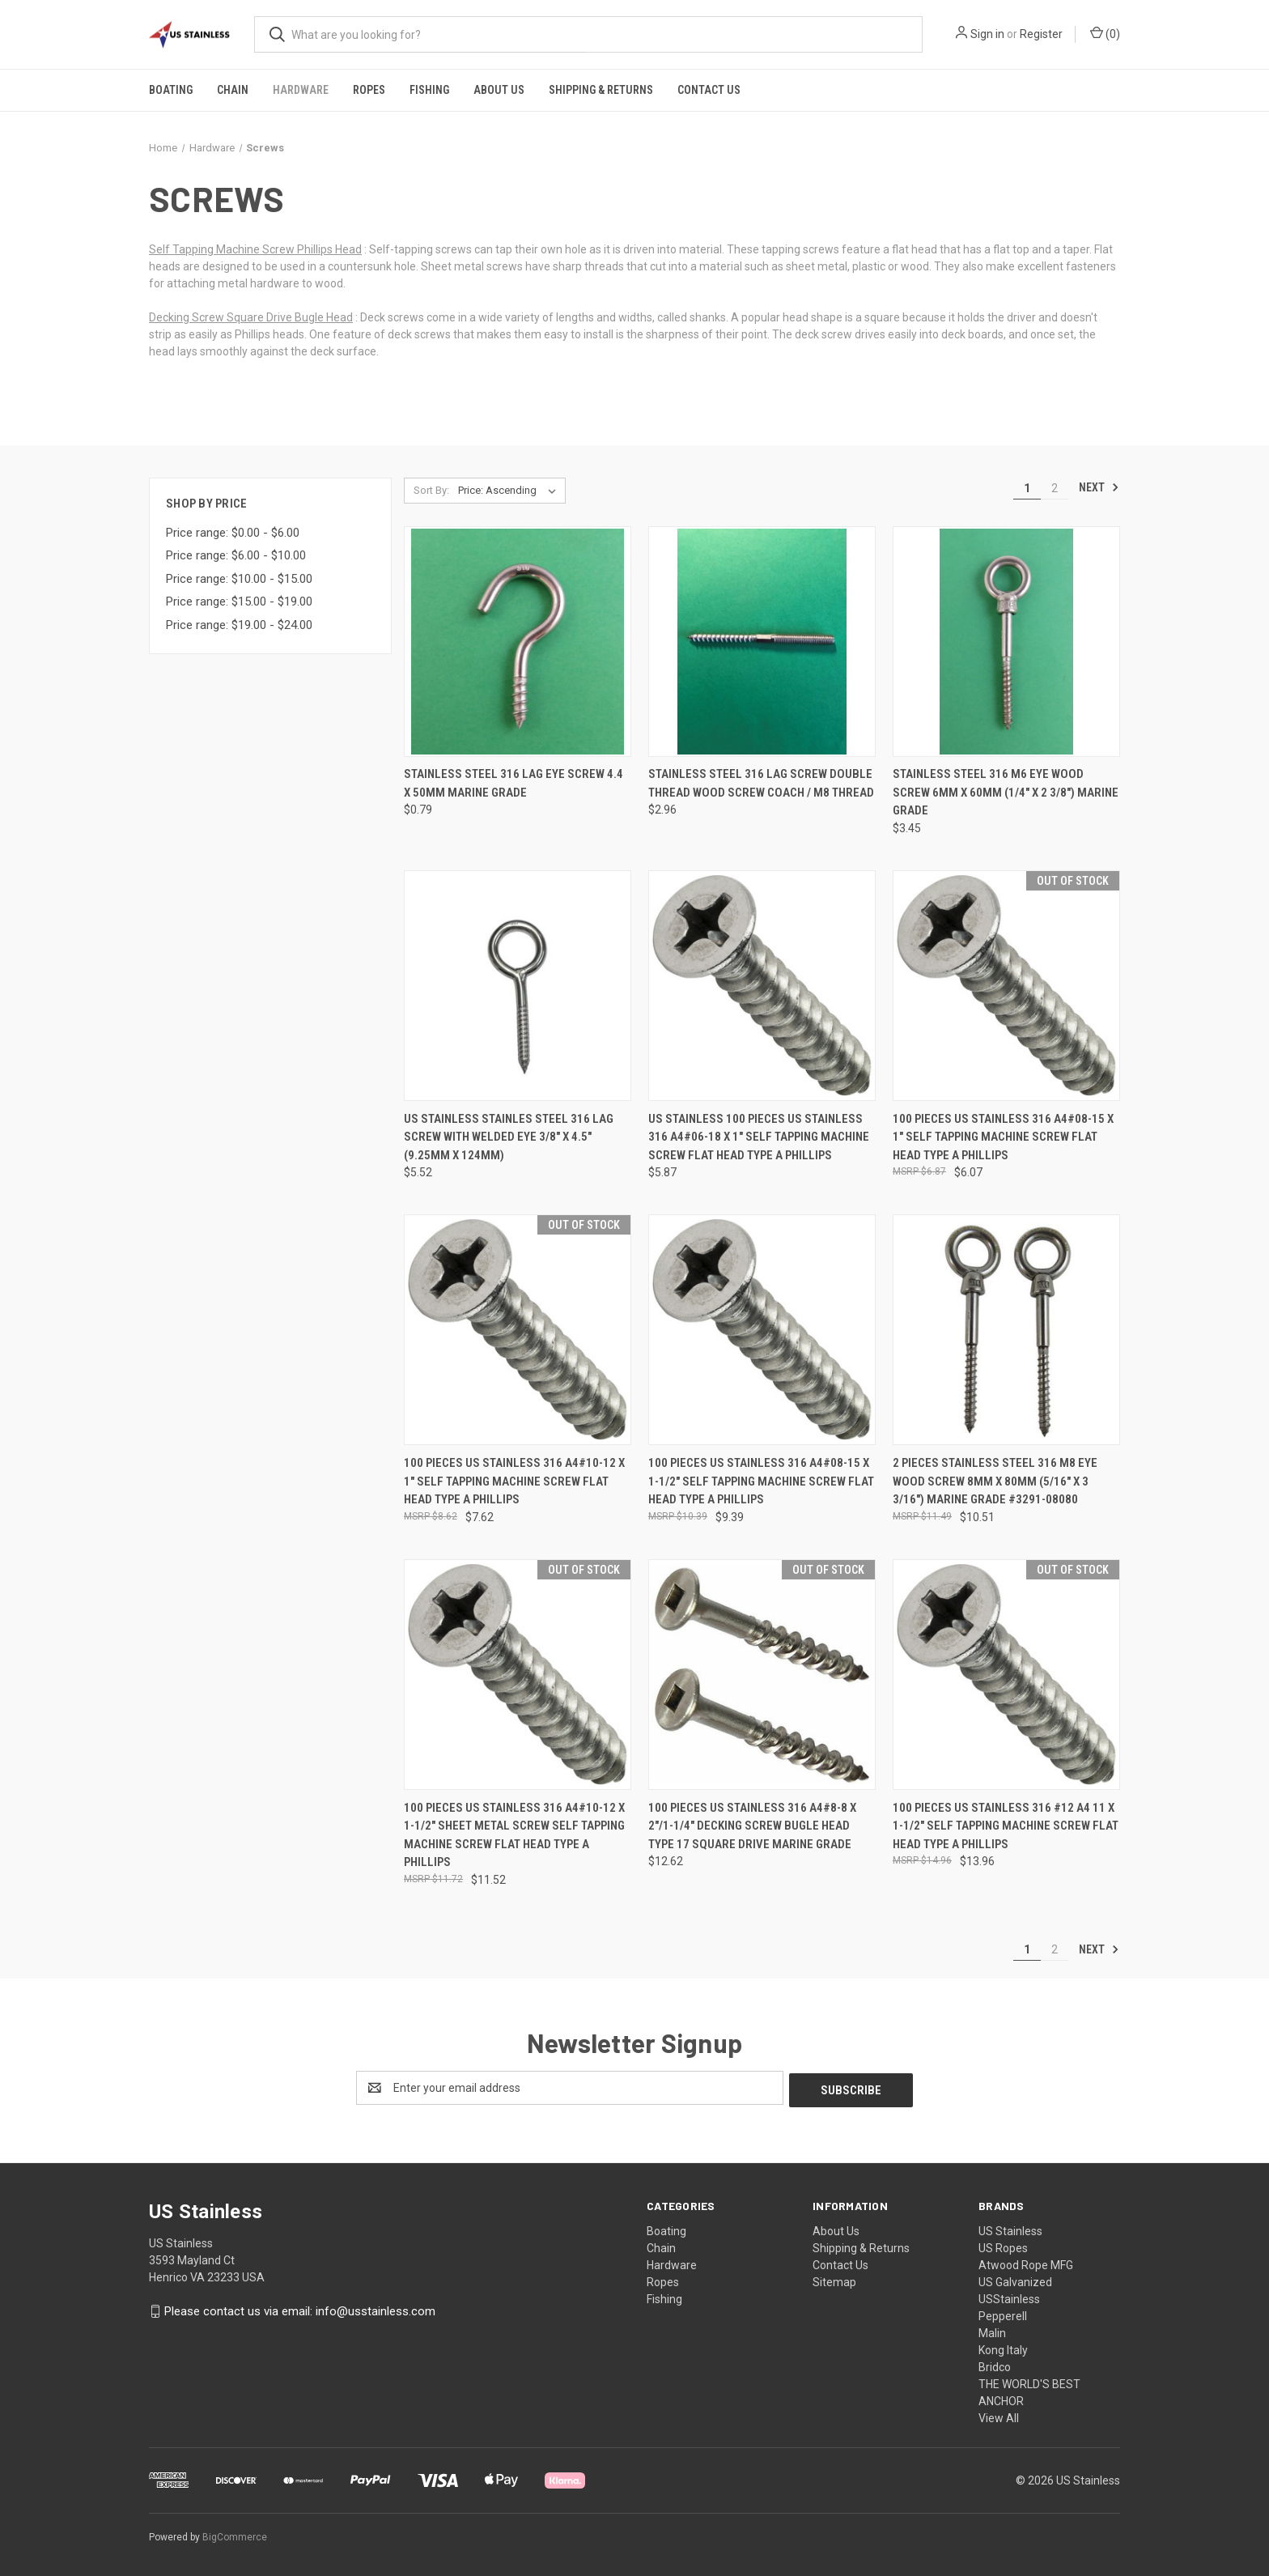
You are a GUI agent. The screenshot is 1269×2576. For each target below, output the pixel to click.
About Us (498, 89)
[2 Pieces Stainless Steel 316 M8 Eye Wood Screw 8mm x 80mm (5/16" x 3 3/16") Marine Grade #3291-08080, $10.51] (1006, 1330)
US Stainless (1010, 2228)
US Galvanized (1015, 2279)
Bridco (994, 2364)
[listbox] (510, 490)
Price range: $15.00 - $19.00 (239, 601)
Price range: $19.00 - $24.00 (239, 625)
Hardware (301, 89)
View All (998, 2415)
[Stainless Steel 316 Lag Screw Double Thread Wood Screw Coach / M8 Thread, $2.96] (761, 641)
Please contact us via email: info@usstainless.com (299, 2309)
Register (1041, 34)
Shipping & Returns (601, 89)
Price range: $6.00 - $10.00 (236, 555)
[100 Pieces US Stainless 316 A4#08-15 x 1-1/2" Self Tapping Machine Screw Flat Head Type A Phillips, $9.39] (761, 1330)
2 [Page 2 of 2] (1054, 488)
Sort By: (431, 490)
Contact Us (709, 89)
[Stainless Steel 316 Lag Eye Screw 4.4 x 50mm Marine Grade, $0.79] (517, 641)
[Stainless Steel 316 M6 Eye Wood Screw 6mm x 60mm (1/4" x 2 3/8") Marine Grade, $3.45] (1006, 641)
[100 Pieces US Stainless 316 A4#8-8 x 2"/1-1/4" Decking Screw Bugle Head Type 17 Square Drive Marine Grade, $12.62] (761, 1674)
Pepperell (1002, 2313)
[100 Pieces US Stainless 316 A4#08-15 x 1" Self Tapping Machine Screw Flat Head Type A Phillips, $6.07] (1006, 986)
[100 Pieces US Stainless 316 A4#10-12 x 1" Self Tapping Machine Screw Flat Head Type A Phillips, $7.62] (517, 1330)
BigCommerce (234, 2534)
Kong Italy (1003, 2347)
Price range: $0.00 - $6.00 (232, 532)
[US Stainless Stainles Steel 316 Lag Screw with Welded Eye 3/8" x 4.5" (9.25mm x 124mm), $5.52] (517, 986)
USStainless (1009, 2296)
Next (1099, 487)
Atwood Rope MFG (1025, 2262)
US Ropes (1003, 2245)
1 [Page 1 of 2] (1027, 488)
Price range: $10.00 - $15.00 (239, 579)
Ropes (369, 89)
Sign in (987, 34)
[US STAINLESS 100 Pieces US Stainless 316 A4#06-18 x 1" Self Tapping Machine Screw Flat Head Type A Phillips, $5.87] (761, 986)
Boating (171, 89)
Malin (992, 2330)
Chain (232, 89)
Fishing (429, 89)
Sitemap (834, 2279)
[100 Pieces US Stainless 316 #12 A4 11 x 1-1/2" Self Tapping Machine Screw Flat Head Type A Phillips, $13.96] (1006, 1674)
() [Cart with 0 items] (1105, 33)
